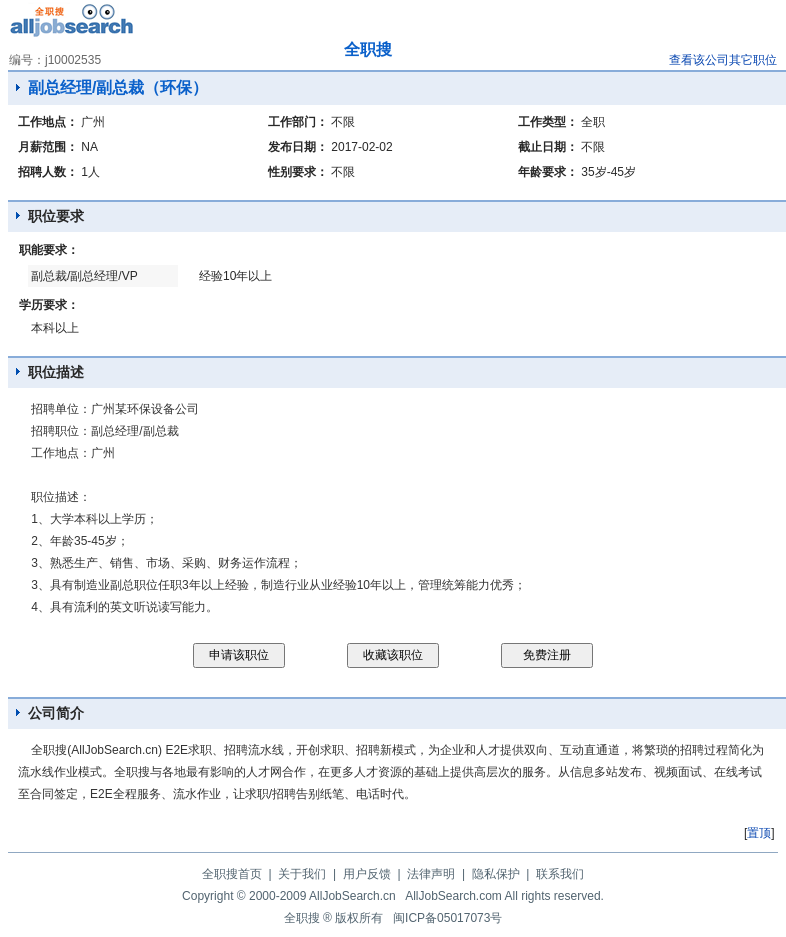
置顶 (759, 833)
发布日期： (298, 147)
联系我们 (560, 874)
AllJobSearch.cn (352, 896)
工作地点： (48, 122)
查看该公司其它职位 (723, 60)
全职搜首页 (232, 874)
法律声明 (431, 874)
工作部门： (298, 122)
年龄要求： (548, 172)
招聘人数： (48, 172)
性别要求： (298, 172)
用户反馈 (367, 874)
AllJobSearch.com (453, 896)
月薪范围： (48, 147)
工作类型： (548, 122)
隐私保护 (496, 874)
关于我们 (302, 874)
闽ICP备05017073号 (447, 918)
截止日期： (548, 147)
